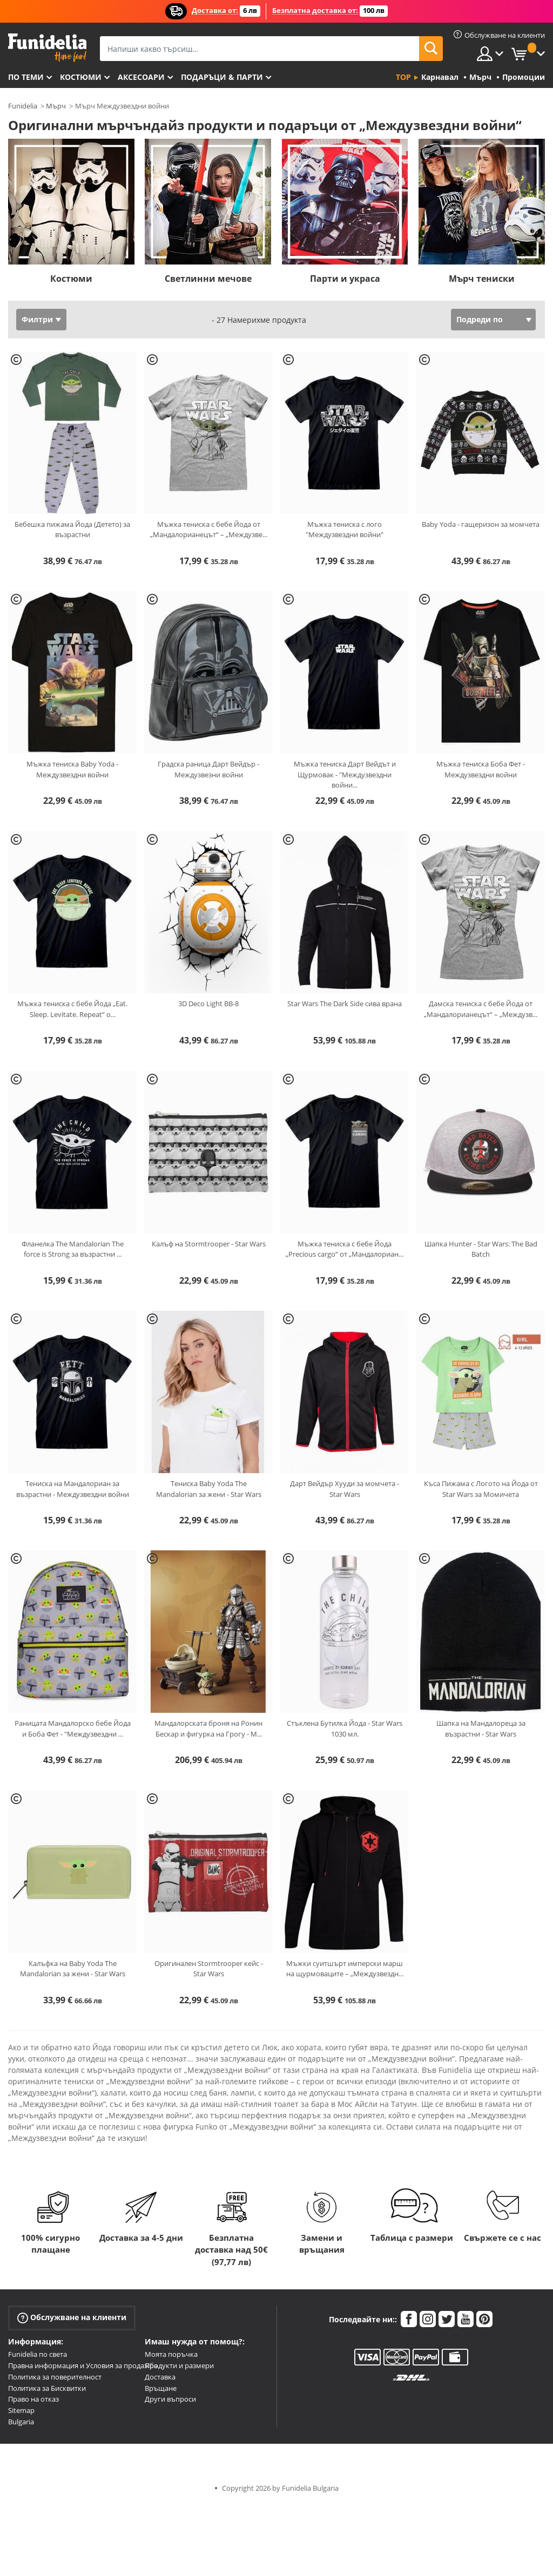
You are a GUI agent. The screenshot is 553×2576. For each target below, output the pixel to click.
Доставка (160, 2377)
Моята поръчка (171, 2354)
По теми (26, 77)
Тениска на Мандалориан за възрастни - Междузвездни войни (72, 1489)
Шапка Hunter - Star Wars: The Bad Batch (480, 1249)
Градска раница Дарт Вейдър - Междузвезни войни (208, 769)
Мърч (56, 106)
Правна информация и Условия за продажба (83, 2365)
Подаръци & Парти (222, 77)
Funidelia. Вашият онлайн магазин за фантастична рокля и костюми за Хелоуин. (47, 47)
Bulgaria (21, 2421)
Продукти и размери (179, 2365)
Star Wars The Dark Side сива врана (344, 1003)
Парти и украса (345, 278)
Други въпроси (170, 2399)
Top (403, 77)
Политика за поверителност (55, 2377)
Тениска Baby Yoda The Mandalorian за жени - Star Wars (208, 1489)
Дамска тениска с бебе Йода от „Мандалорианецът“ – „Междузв (480, 1009)
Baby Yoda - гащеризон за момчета (480, 524)
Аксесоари (141, 77)
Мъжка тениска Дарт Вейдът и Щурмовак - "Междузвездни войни (345, 774)
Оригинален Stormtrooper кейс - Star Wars (208, 1968)
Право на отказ (33, 2399)
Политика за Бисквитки (47, 2388)
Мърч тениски (482, 278)
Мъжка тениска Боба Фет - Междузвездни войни (480, 769)
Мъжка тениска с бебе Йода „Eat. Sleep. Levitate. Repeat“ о (72, 1009)
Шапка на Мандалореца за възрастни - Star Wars (480, 1728)
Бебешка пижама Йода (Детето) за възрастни (72, 529)
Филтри (37, 319)
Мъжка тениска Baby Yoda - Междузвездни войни (72, 769)
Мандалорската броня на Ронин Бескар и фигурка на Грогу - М (208, 1728)
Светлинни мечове (208, 278)
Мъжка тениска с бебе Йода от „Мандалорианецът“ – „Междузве (208, 529)
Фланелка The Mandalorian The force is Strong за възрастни (73, 1249)
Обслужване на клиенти (71, 2317)
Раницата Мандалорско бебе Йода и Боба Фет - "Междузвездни (73, 1728)
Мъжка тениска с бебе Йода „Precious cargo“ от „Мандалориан (344, 1249)
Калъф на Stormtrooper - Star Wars (209, 1244)
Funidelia (22, 106)
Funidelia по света (37, 2354)
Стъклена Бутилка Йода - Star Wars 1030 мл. (344, 1728)
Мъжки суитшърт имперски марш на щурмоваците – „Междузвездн (344, 1968)
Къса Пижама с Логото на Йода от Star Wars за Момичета (481, 1489)
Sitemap (21, 2410)
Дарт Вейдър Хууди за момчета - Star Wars (344, 1489)
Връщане (161, 2388)
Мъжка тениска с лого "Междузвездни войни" (344, 529)
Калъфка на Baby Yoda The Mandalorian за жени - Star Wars (72, 1968)
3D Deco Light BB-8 (208, 1003)
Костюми (81, 77)
